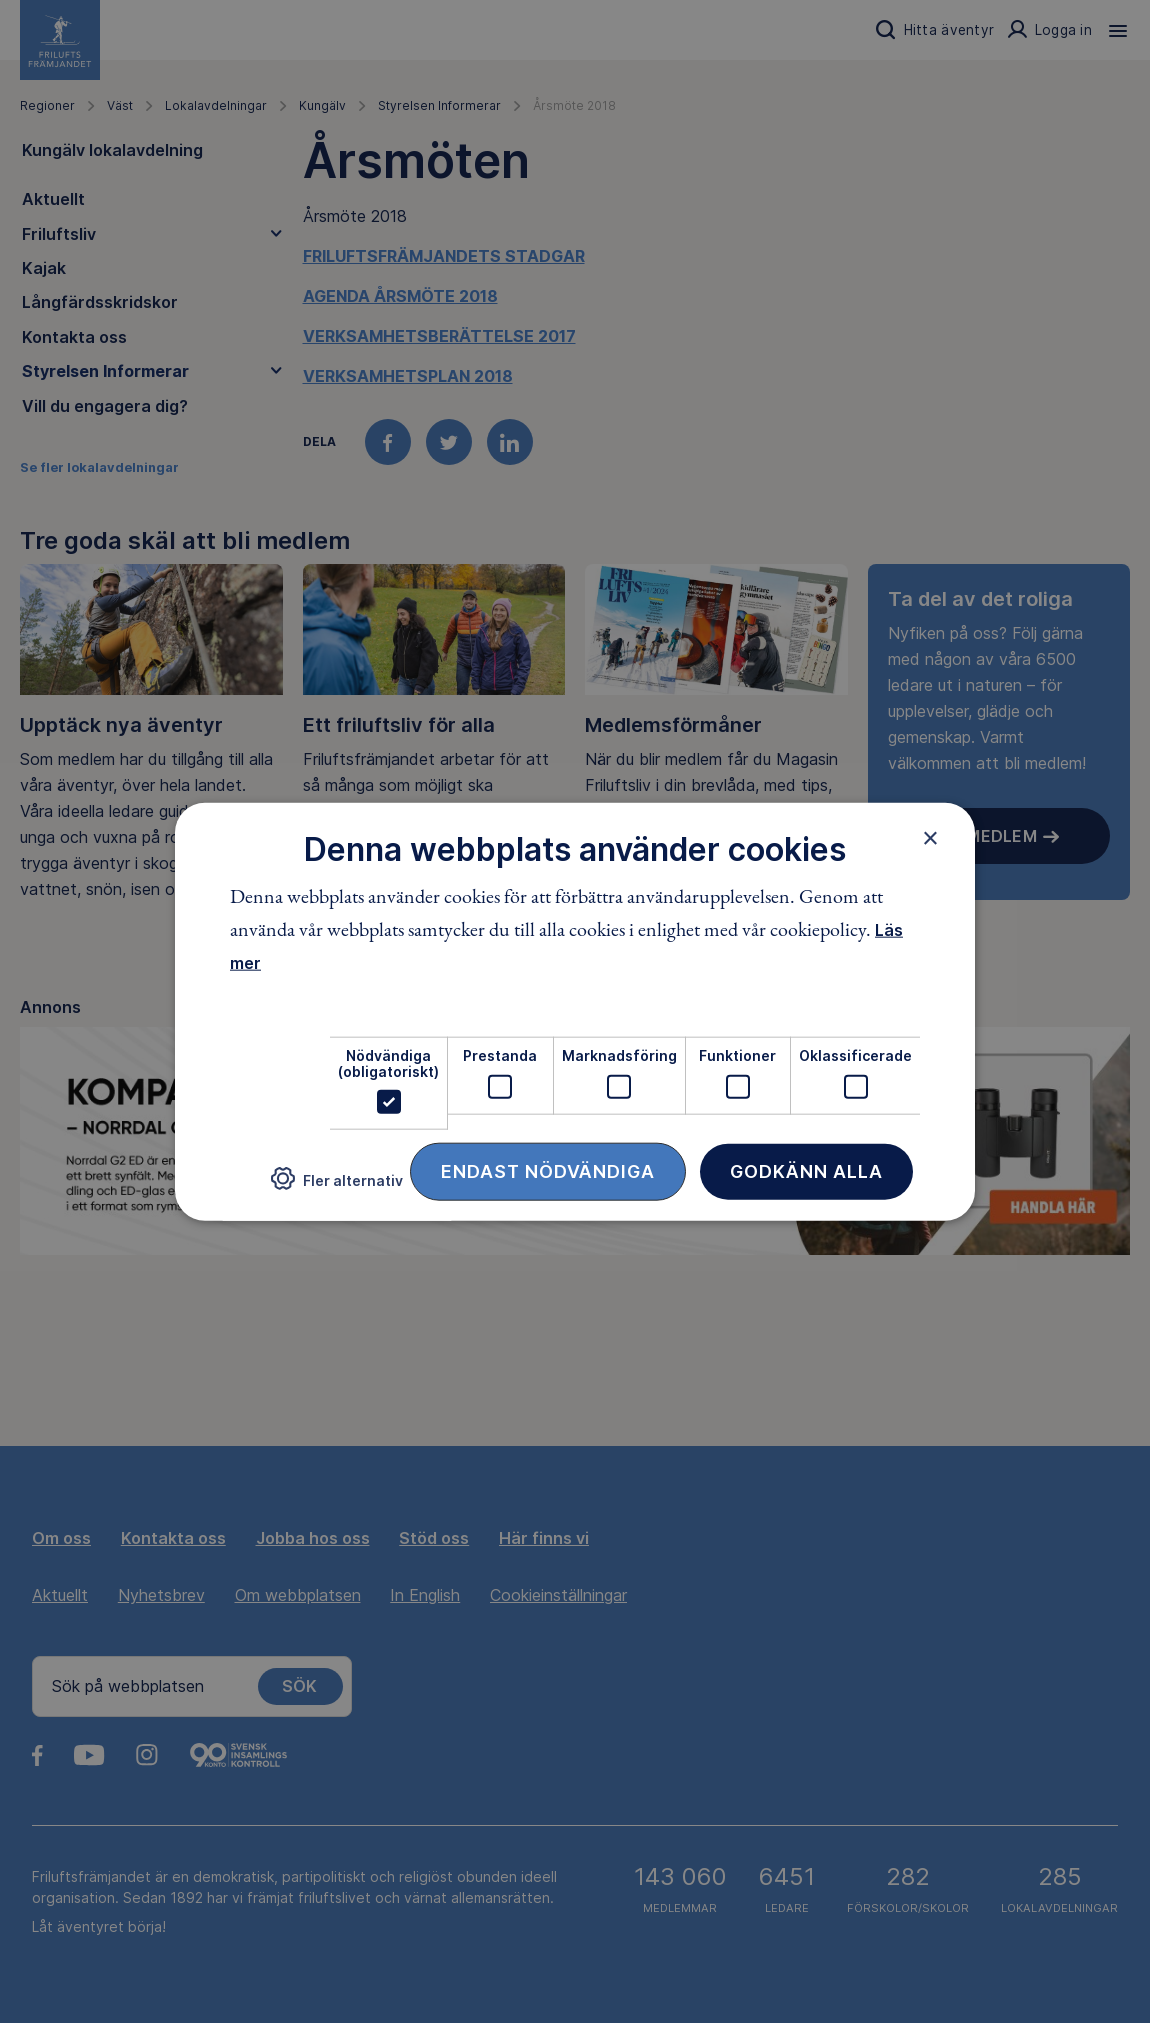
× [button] (930, 837)
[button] (337, 1186)
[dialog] (575, 1011)
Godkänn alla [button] (806, 1171)
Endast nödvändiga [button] (548, 1171)
